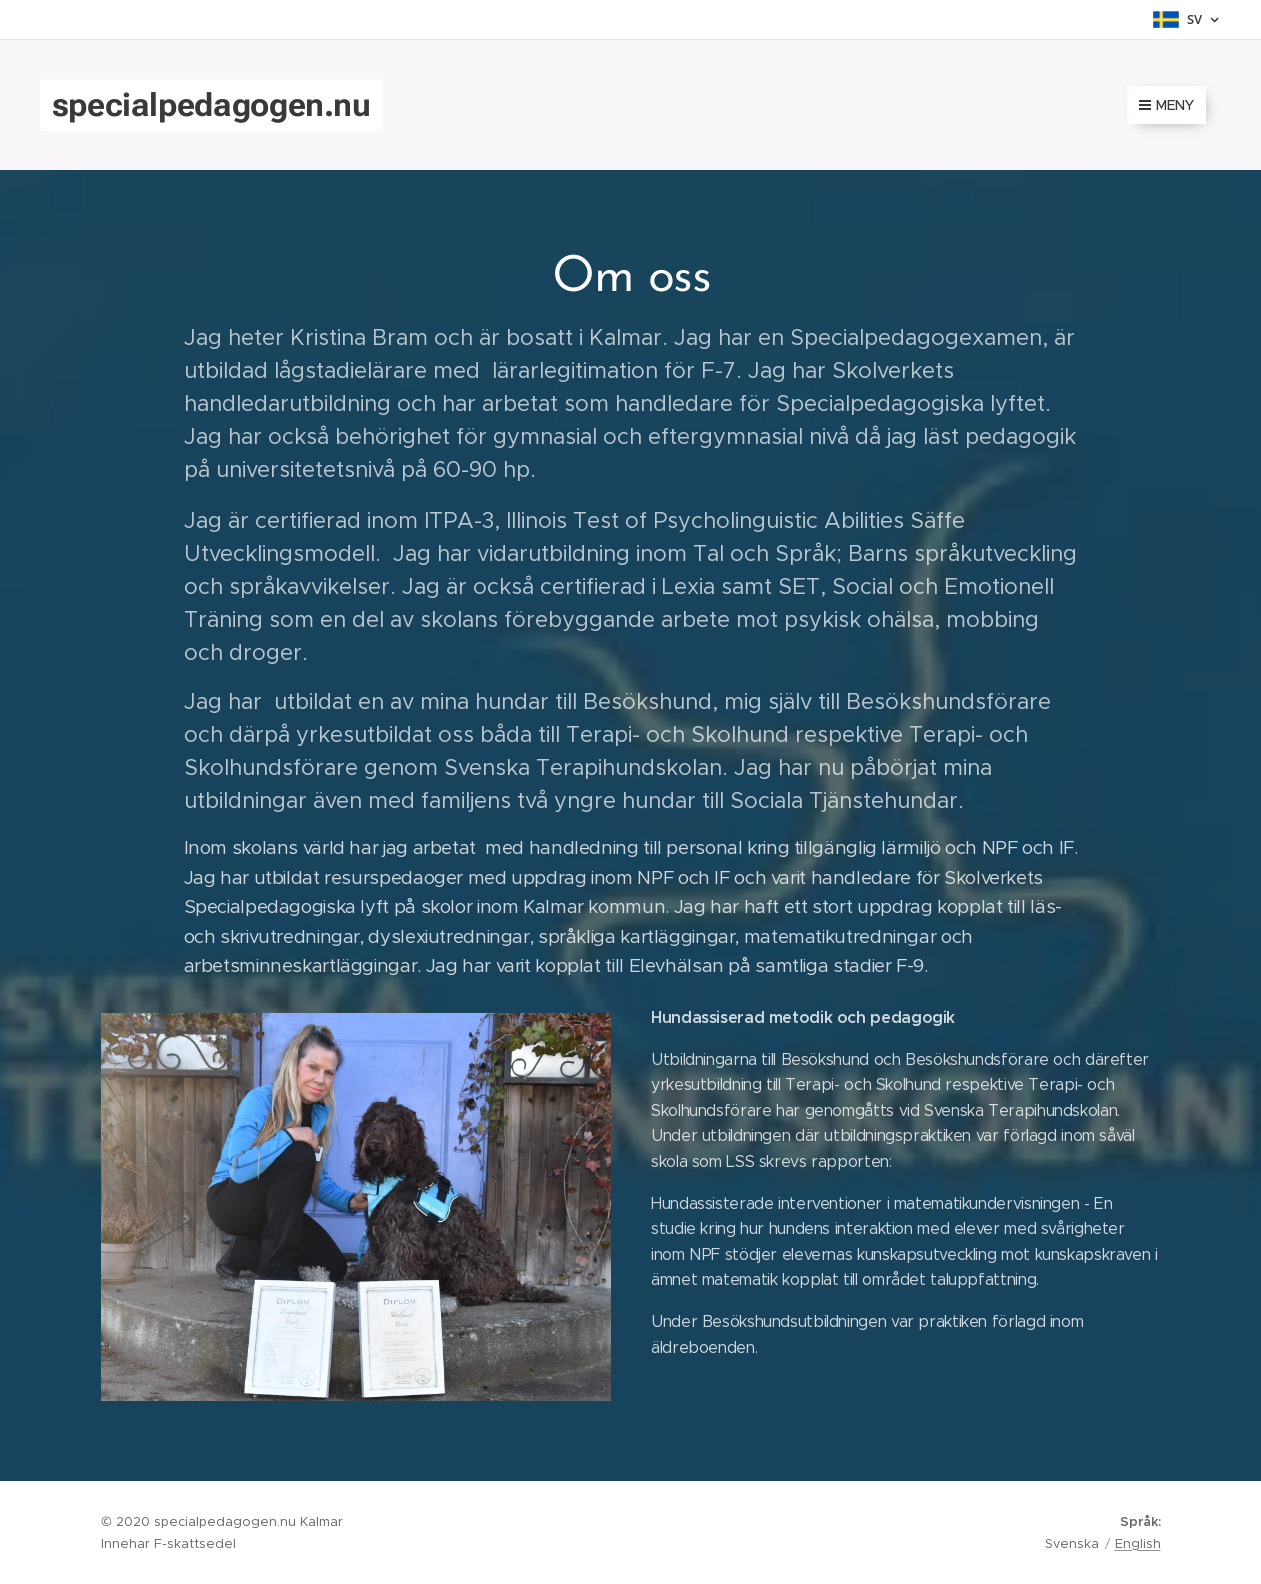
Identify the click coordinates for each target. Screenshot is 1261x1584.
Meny (1166, 105)
